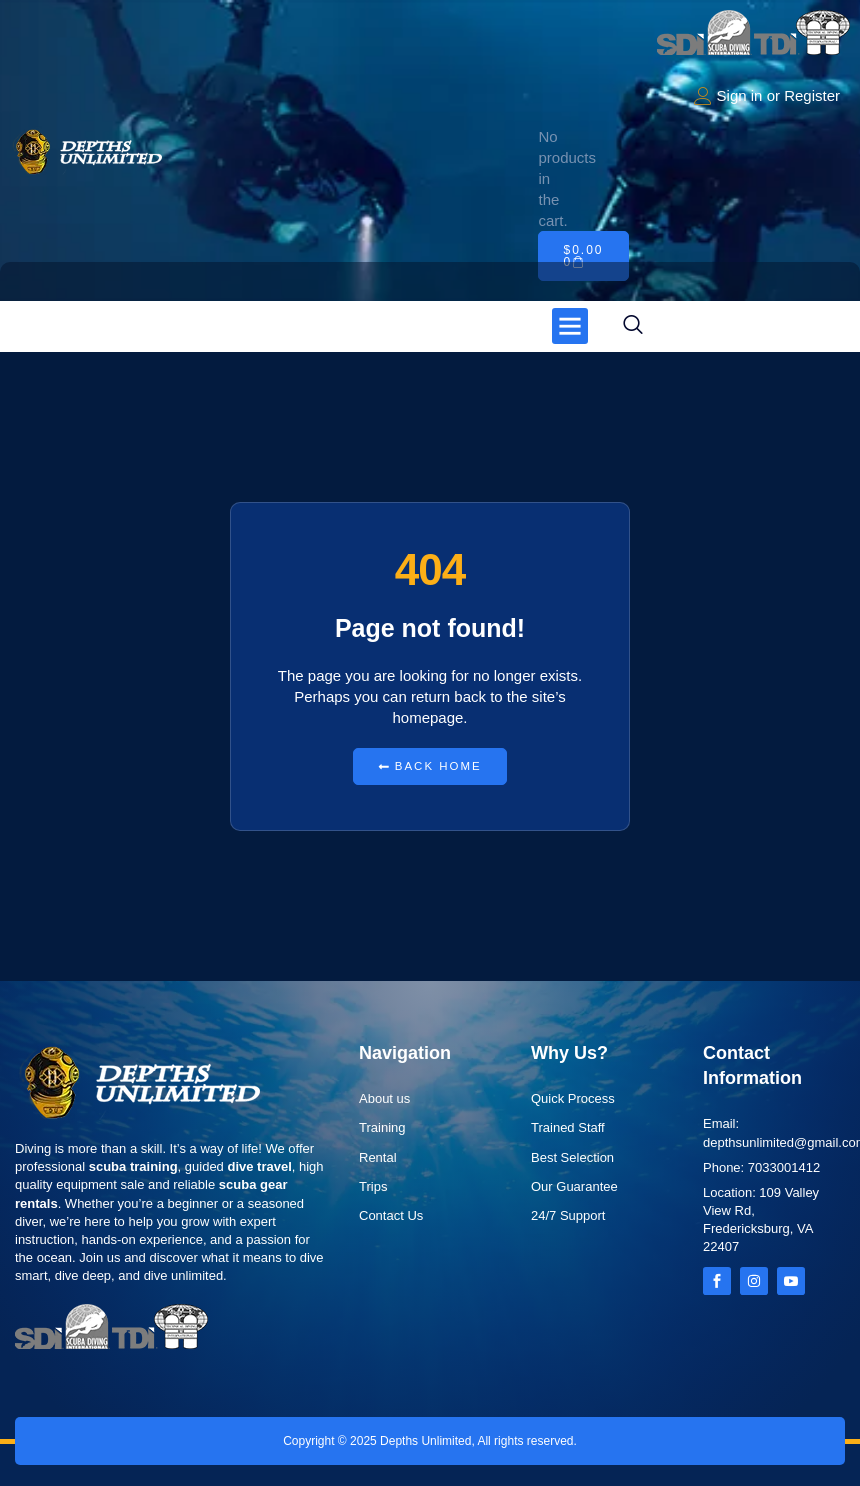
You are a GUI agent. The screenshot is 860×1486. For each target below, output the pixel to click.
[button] (570, 326)
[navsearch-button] (633, 326)
